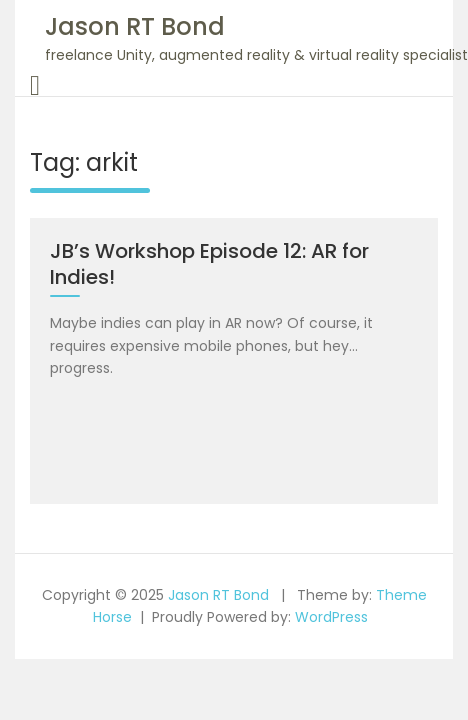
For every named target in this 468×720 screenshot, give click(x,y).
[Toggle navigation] (35, 86)
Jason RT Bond (135, 26)
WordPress (331, 617)
